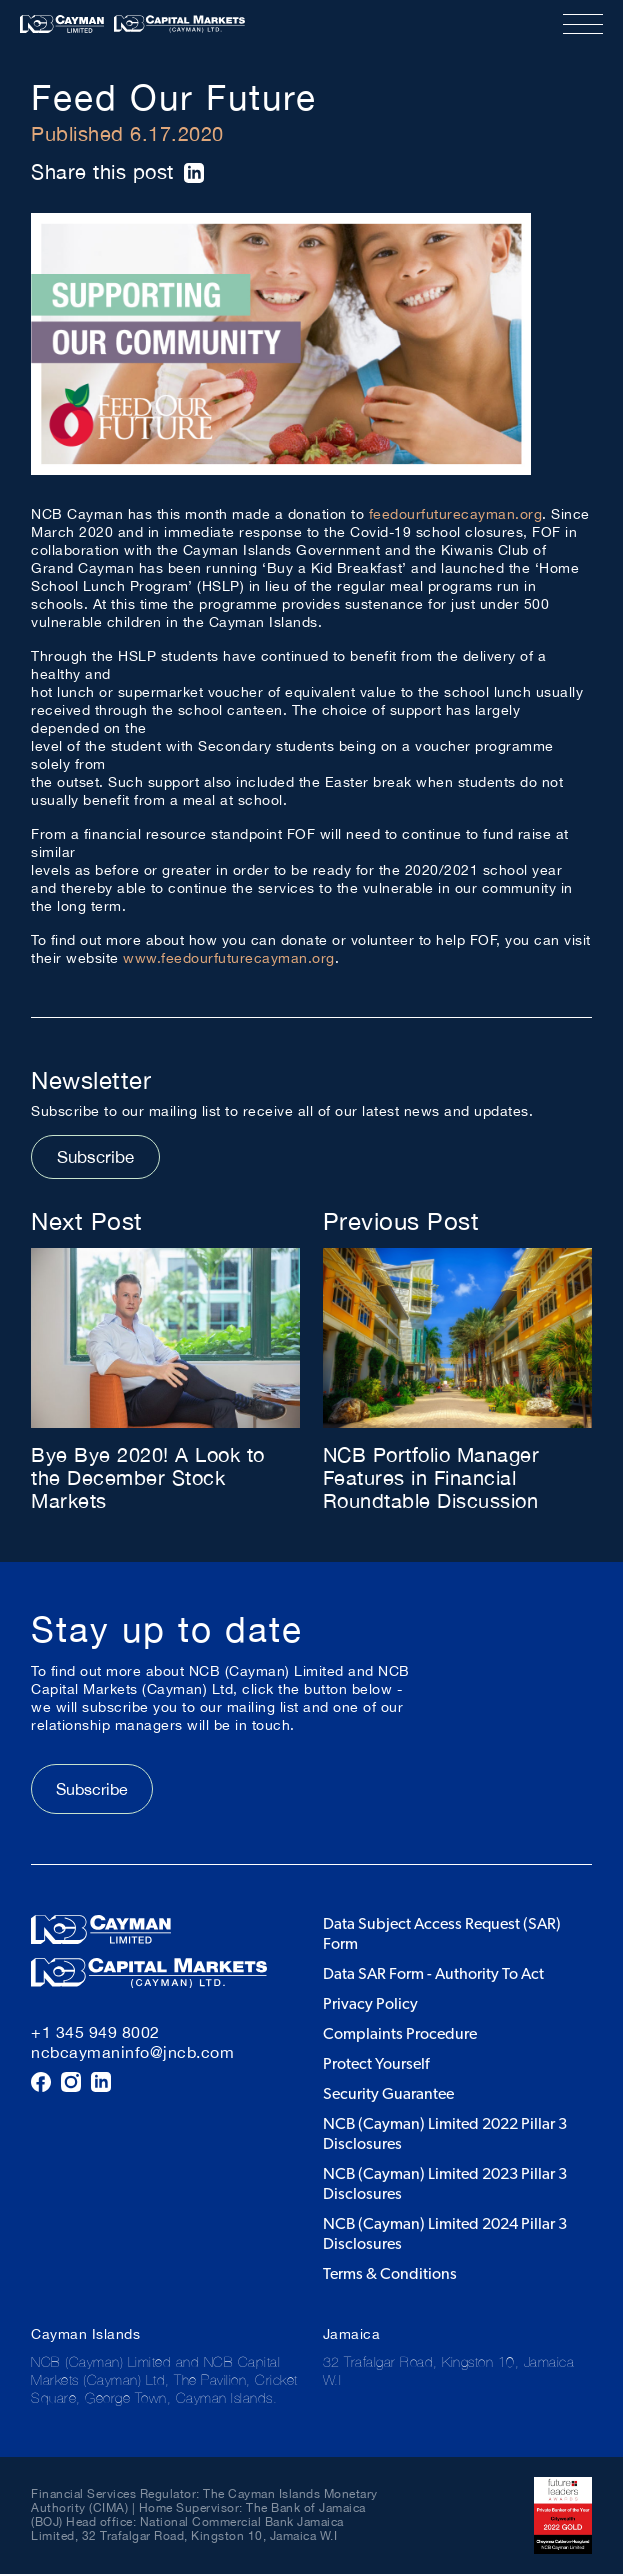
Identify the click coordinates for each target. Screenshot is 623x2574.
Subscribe (95, 1157)
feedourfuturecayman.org (456, 514)
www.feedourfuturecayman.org (229, 958)
